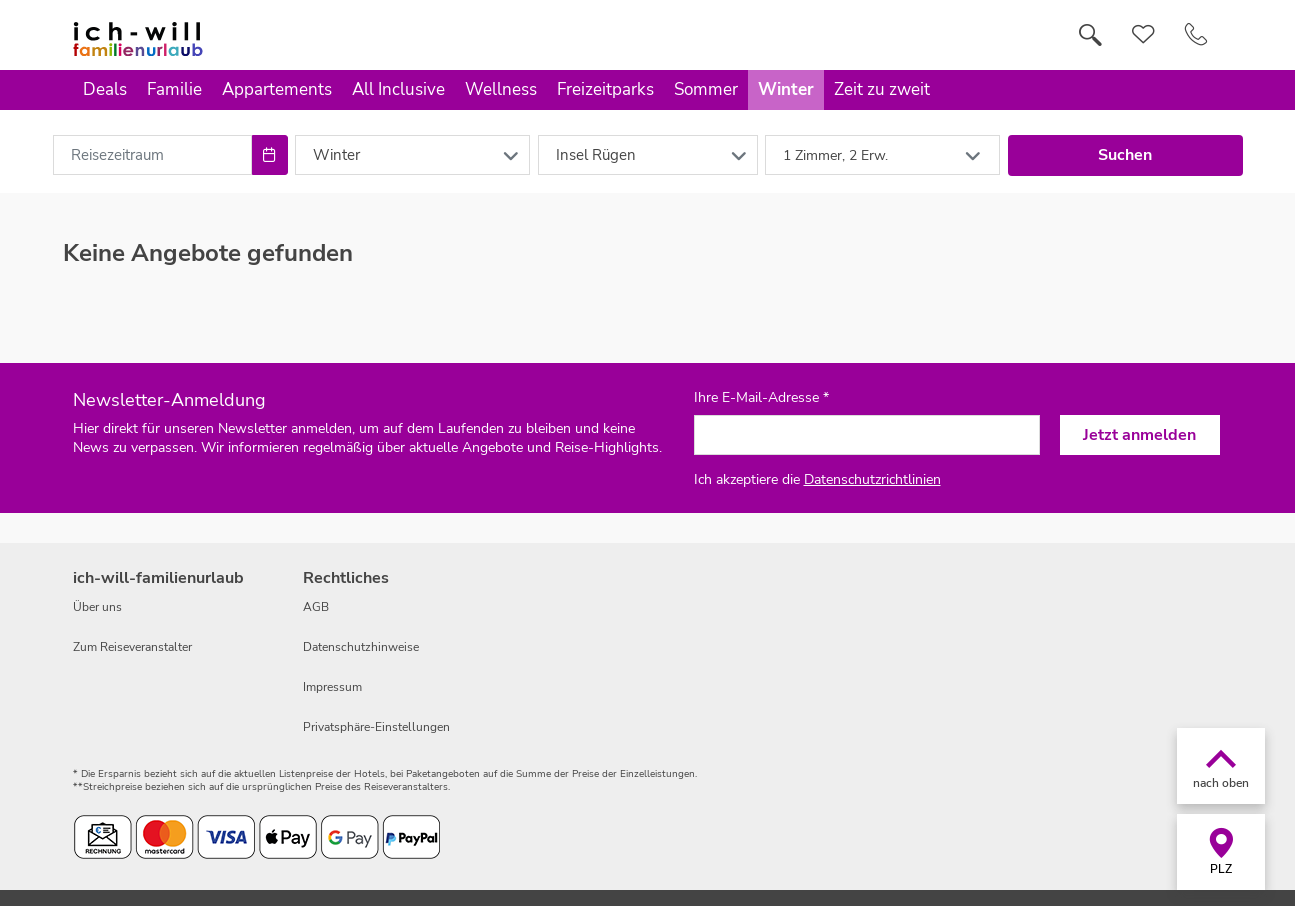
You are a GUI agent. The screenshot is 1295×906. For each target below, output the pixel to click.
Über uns (97, 607)
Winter (786, 89)
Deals (105, 89)
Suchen (1125, 155)
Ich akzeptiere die (817, 479)
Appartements (277, 89)
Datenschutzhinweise (361, 647)
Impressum (332, 687)
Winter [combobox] (336, 155)
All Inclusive (398, 89)
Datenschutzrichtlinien (872, 479)
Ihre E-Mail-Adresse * (761, 398)
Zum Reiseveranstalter (132, 647)
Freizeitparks (605, 89)
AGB (316, 607)
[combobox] (153, 155)
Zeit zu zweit (882, 89)
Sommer (706, 89)
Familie (174, 89)
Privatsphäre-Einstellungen (376, 727)
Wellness (501, 89)
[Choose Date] (269, 155)
